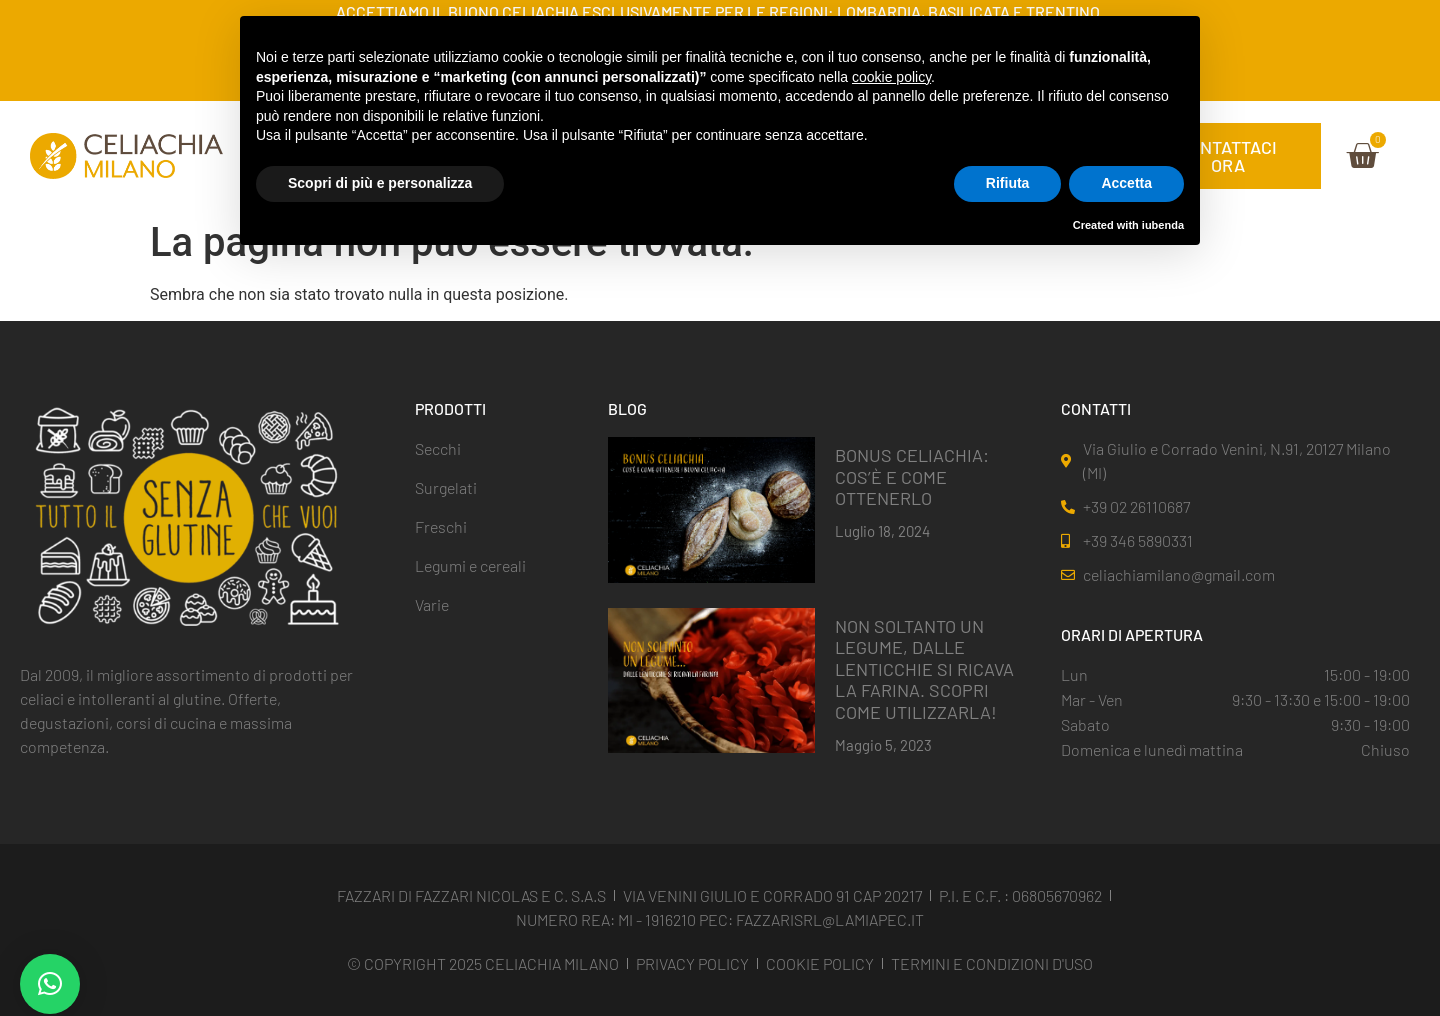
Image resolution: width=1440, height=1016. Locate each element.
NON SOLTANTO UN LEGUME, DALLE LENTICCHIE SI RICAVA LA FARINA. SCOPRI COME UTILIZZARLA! (924, 669)
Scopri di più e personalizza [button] (380, 183)
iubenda (1163, 225)
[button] (50, 984)
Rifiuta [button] (1008, 183)
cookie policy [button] (891, 77)
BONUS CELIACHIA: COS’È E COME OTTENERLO (912, 476)
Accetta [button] (1126, 183)
